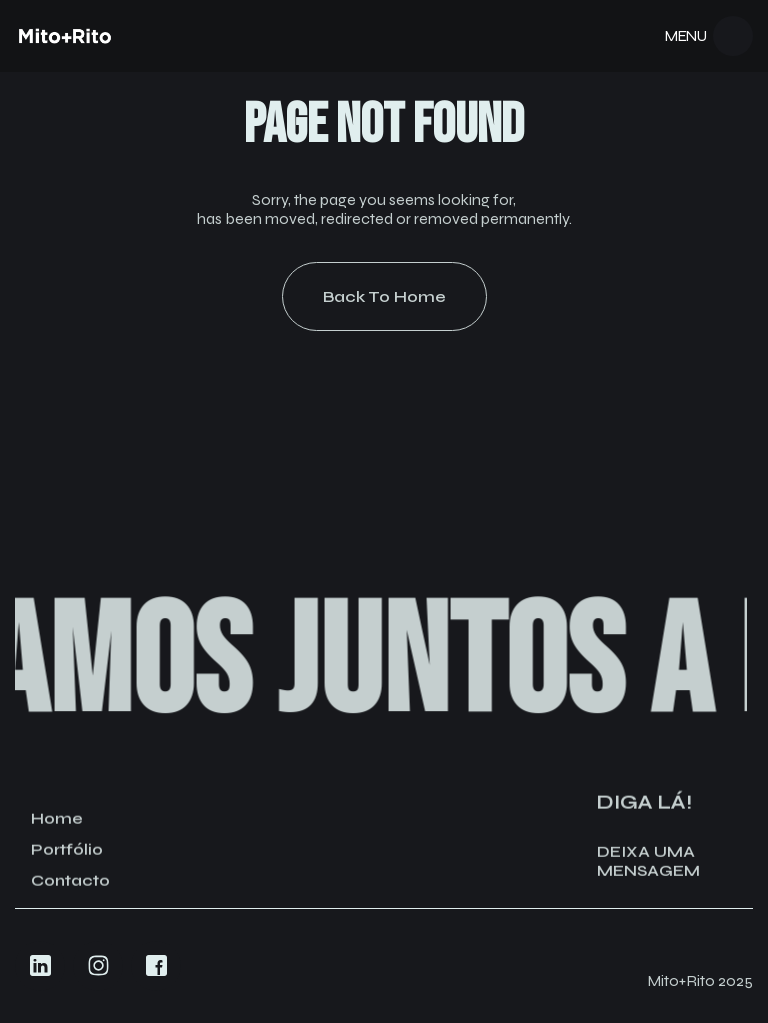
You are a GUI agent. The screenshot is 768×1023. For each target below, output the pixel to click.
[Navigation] (65, 36)
